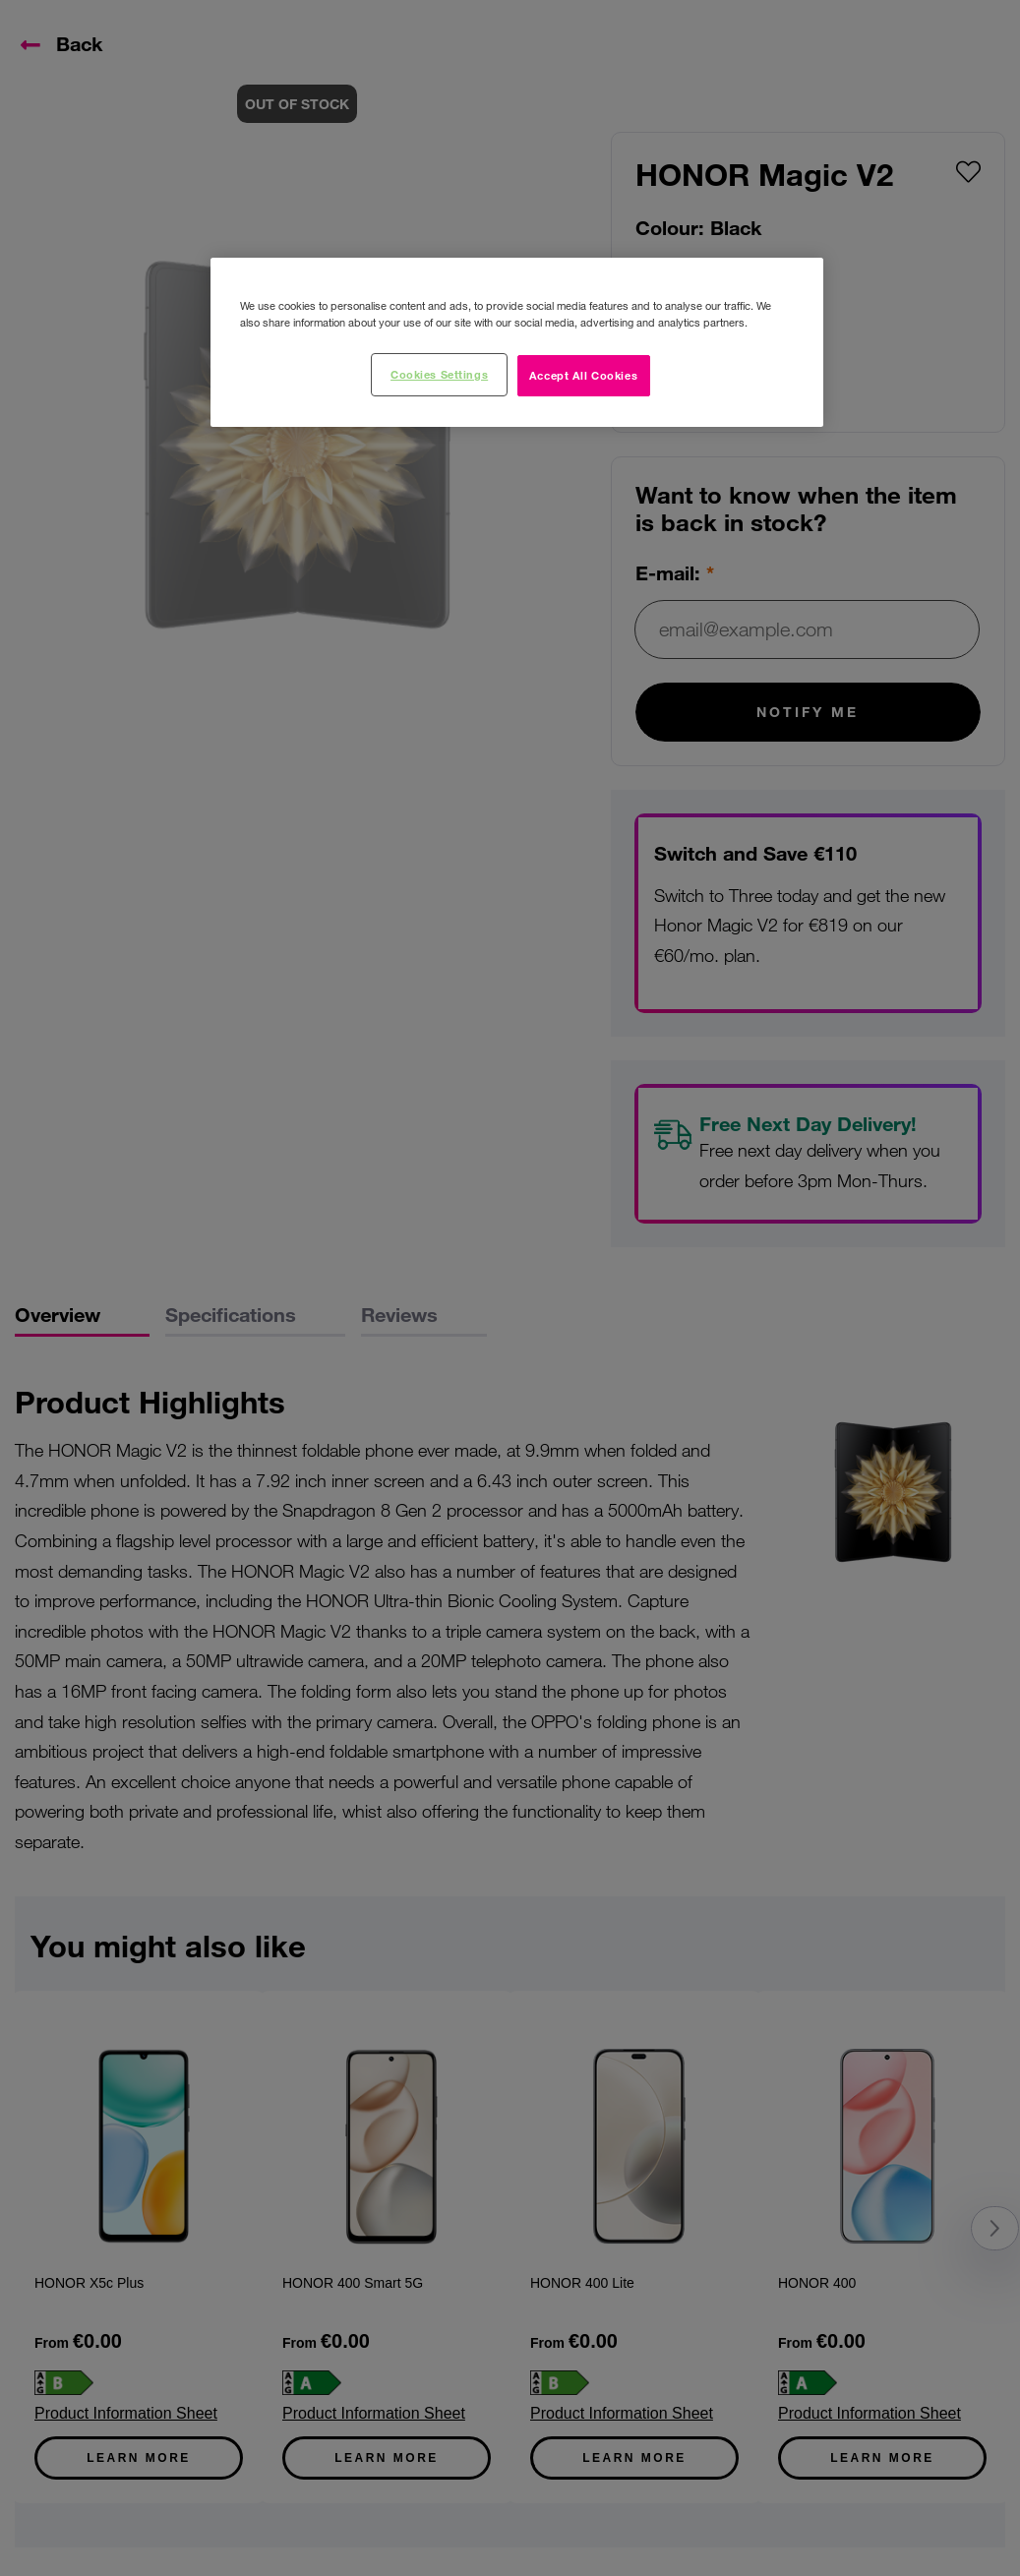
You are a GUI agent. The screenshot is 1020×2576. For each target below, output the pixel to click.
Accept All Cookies (583, 375)
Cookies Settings (439, 374)
